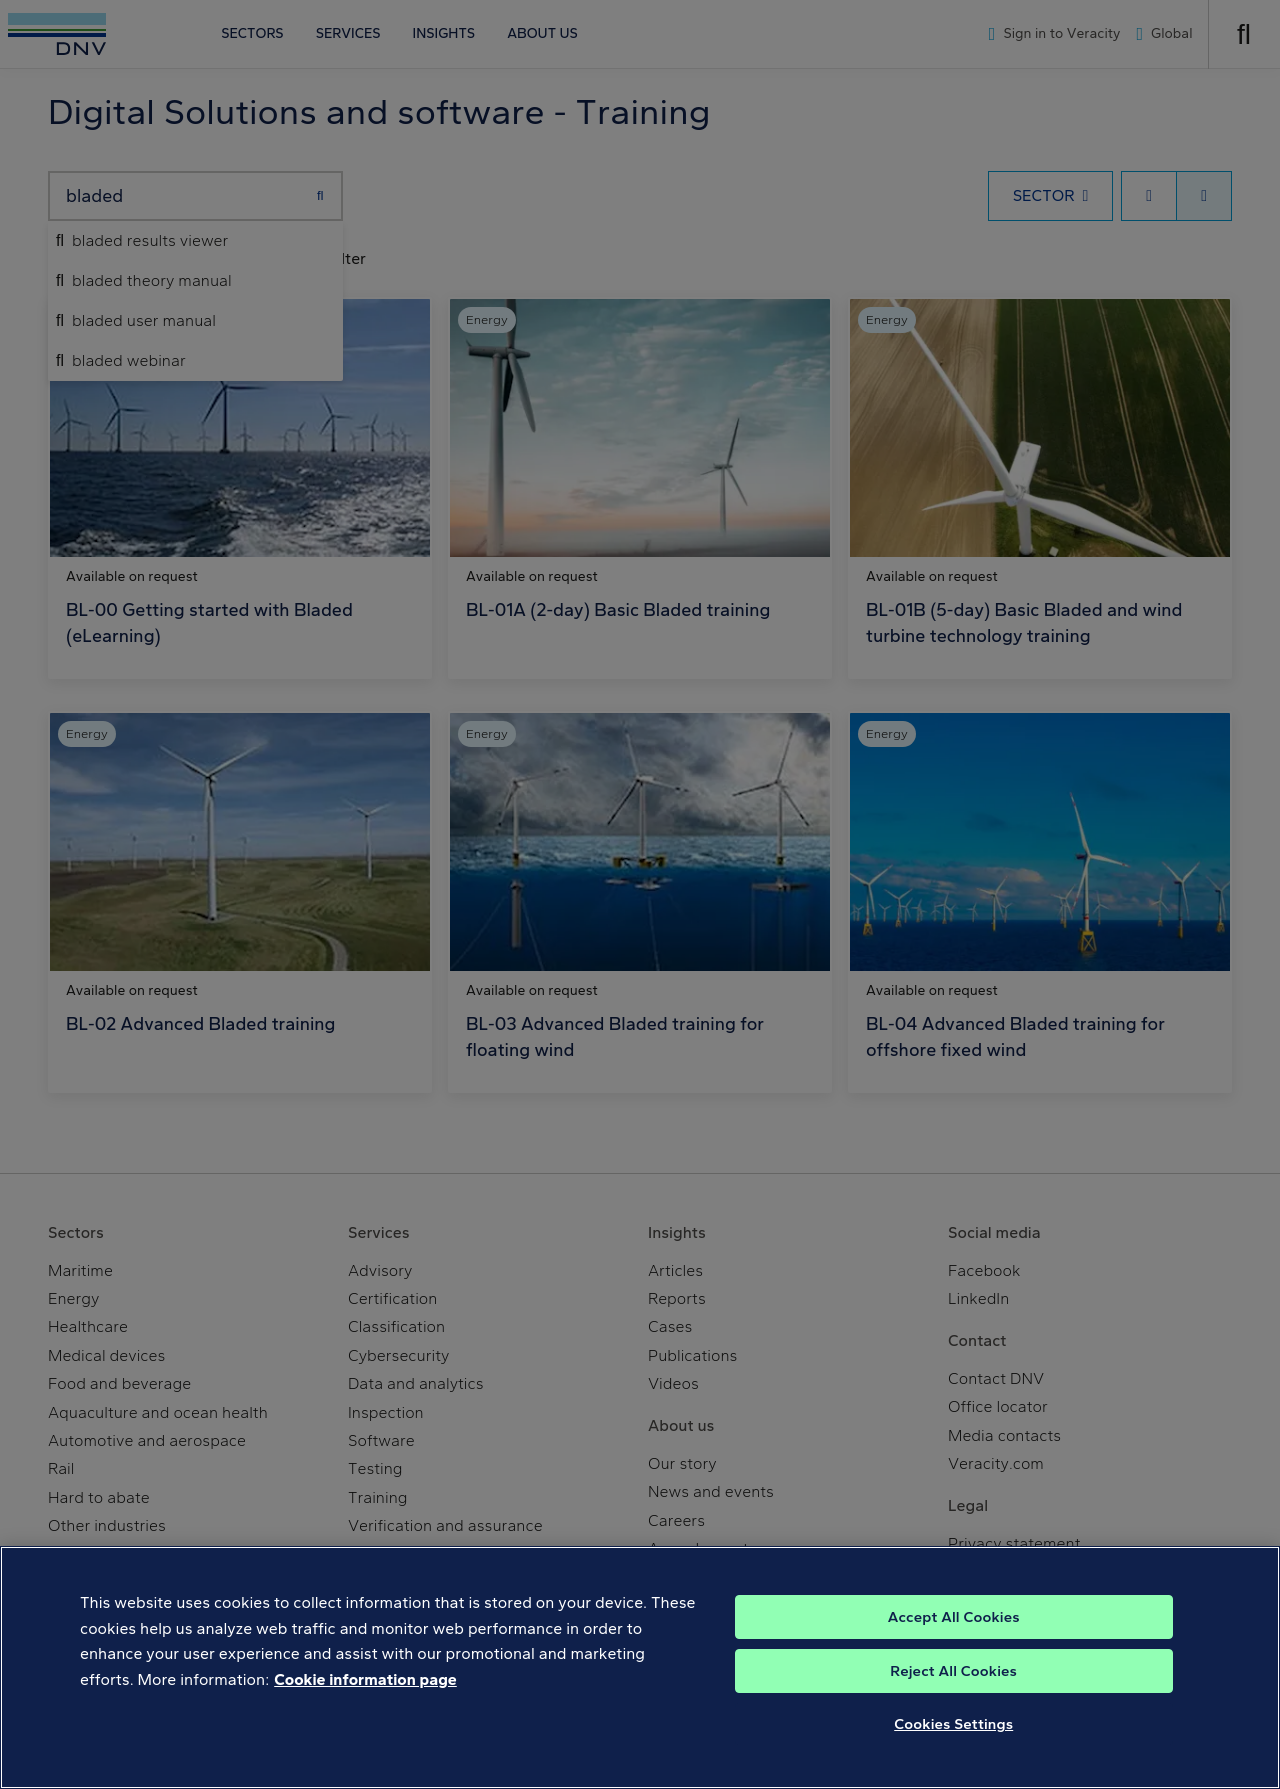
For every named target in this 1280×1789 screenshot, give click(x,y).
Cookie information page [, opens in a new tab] (365, 1712)
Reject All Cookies (953, 1704)
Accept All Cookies (954, 1650)
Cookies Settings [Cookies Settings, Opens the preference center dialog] (953, 1757)
